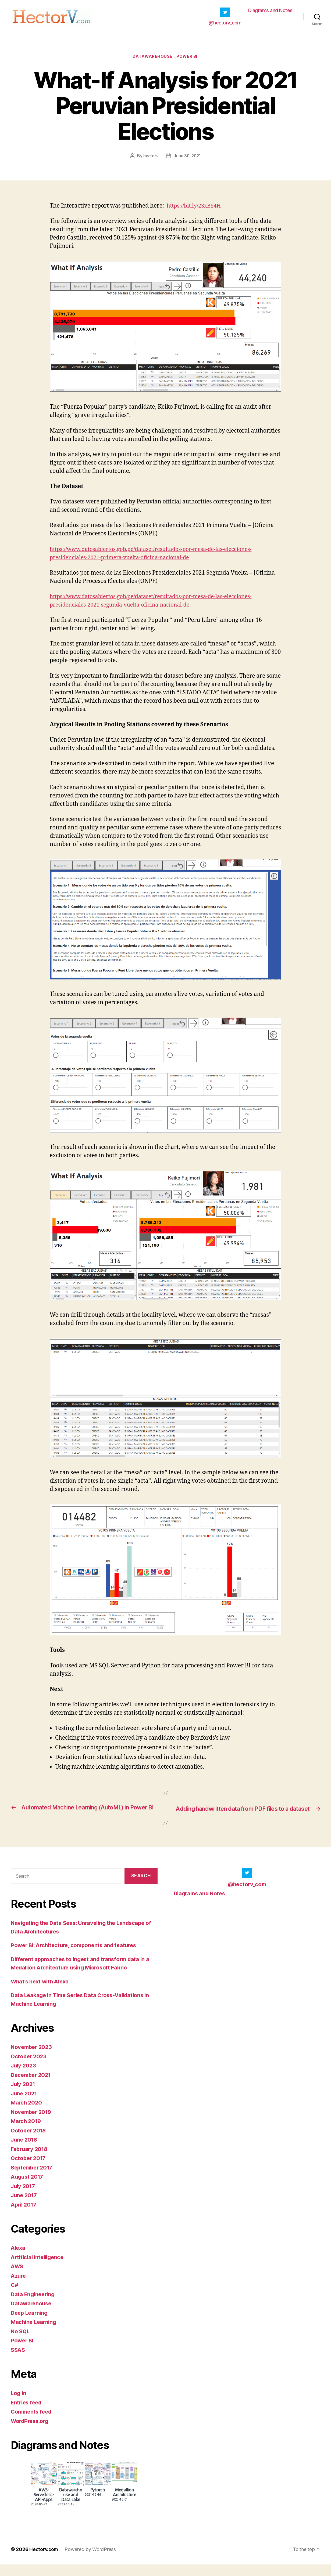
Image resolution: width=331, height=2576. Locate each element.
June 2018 (25, 2151)
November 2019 (32, 2123)
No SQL (20, 2342)
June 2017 (25, 2206)
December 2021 (32, 2086)
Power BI (187, 60)
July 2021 (24, 2095)
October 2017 (29, 2169)
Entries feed (27, 2413)
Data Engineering (34, 2305)
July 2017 (24, 2197)
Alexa (18, 2259)
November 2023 (32, 2058)
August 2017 (28, 2188)
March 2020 (27, 2114)
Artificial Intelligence (39, 2268)
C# (15, 2296)
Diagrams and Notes (270, 12)
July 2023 (24, 2077)
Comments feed (32, 2423)
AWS (17, 2277)
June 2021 (25, 2104)
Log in (19, 2404)
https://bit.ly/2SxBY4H (196, 209)
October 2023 (29, 2067)
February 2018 (30, 2160)
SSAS (18, 2361)
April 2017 (24, 2215)
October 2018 (29, 2141)
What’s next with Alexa (42, 1992)
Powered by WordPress (91, 2561)
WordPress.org (31, 2432)
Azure (19, 2287)
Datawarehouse (152, 60)
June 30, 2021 (187, 159)
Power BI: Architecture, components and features (77, 1956)
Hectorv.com (44, 2561)
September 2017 (33, 2178)
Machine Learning (35, 2333)
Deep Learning (30, 2324)
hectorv (150, 159)
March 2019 (26, 2132)
